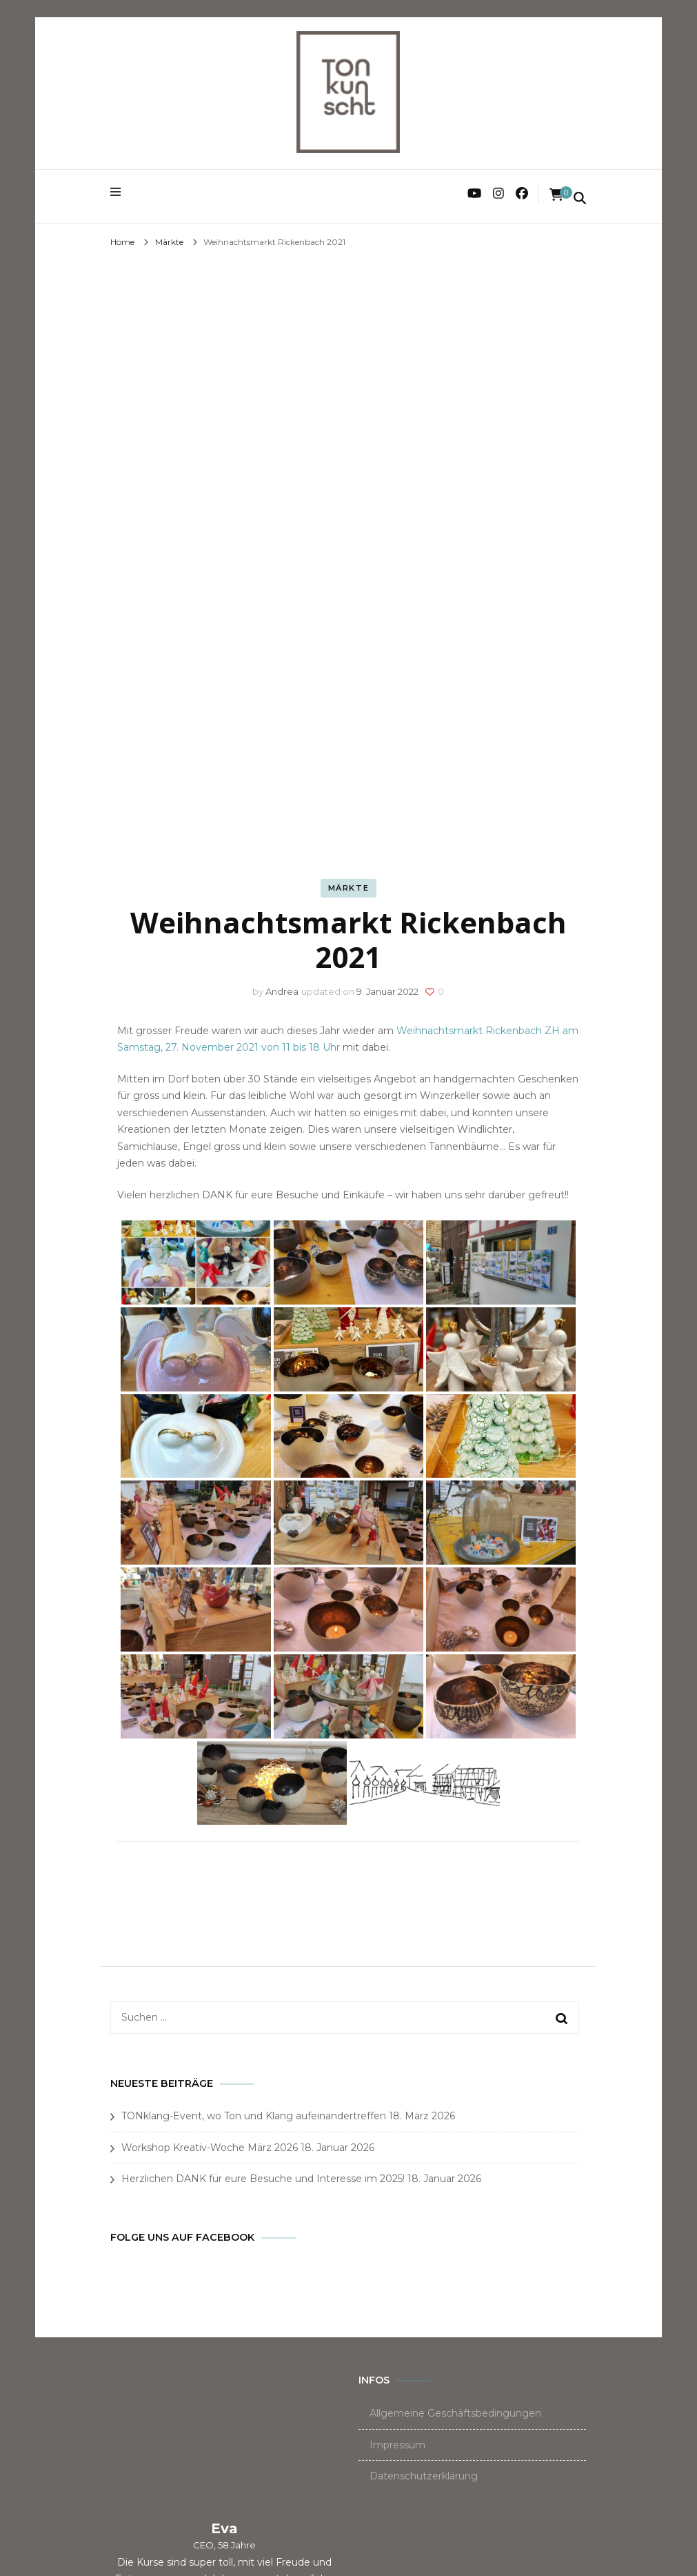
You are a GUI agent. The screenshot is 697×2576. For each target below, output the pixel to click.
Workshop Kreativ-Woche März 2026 (209, 2147)
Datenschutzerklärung (424, 2476)
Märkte (349, 888)
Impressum (397, 2445)
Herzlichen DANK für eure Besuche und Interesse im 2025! (263, 2178)
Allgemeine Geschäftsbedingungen (455, 2413)
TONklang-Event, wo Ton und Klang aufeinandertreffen (253, 2116)
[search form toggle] (580, 199)
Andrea (282, 991)
